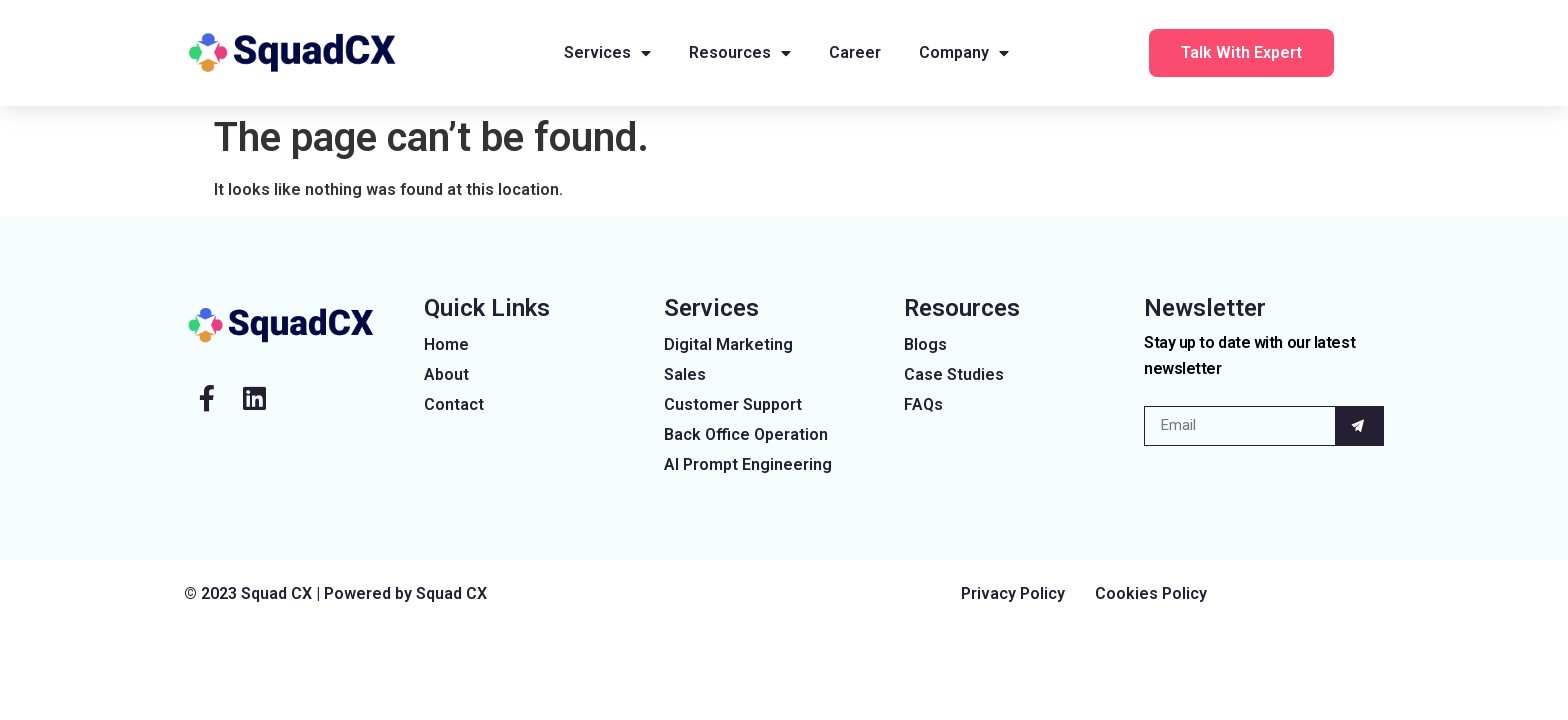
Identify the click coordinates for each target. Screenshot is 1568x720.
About (446, 374)
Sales (685, 374)
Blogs (925, 344)
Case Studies (954, 374)
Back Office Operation (746, 434)
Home (446, 344)
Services (607, 53)
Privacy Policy (1013, 593)
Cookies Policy (1151, 593)
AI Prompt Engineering (748, 464)
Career (855, 52)
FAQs (923, 404)
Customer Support (733, 404)
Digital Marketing (728, 344)
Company (964, 53)
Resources (740, 53)
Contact (454, 404)
